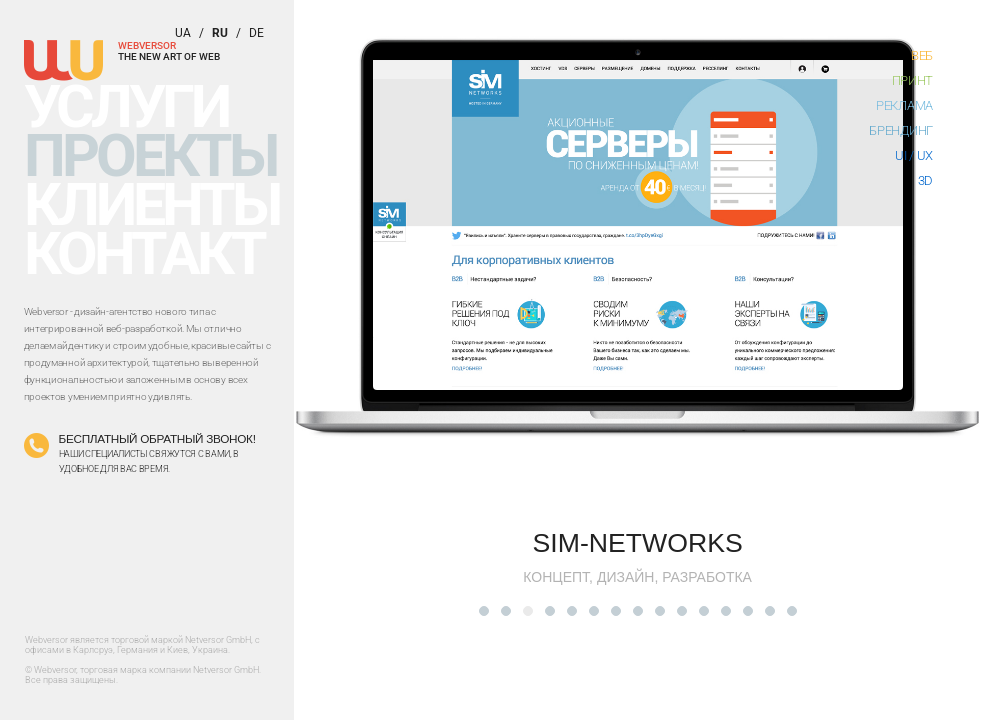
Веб (922, 55)
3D (925, 180)
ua (183, 33)
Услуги (126, 106)
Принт (913, 80)
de (256, 33)
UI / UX (914, 155)
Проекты (150, 155)
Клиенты (152, 204)
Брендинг (901, 130)
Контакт (144, 253)
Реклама (904, 105)
